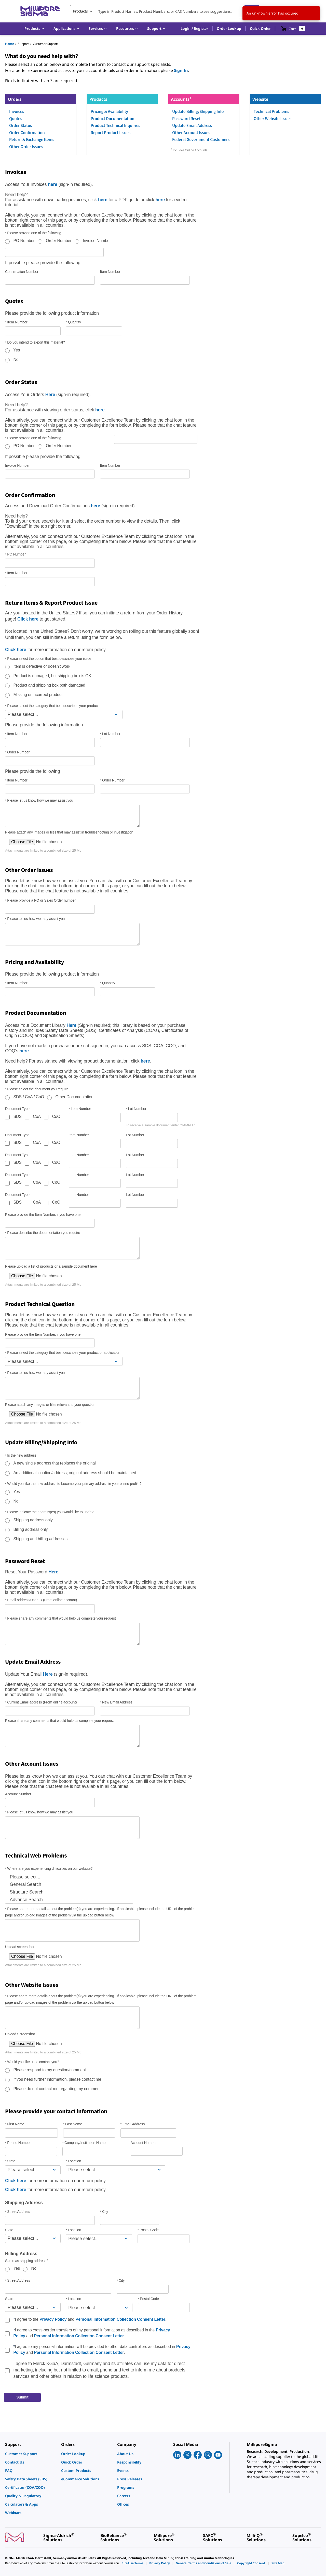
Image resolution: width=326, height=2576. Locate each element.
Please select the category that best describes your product (53, 706)
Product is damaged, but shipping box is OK (52, 676)
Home (9, 44)
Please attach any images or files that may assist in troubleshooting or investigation (69, 832)
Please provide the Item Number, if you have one (42, 1215)
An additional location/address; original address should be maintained (74, 1473)
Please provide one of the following (34, 233)
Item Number (110, 272)
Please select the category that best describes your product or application (63, 1352)
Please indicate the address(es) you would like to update (50, 1512)
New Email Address (117, 1702)
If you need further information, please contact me (57, 2079)
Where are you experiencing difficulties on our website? (49, 1868)
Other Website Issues (272, 118)
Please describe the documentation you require (43, 1233)
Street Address (18, 2211)
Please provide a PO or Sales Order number (41, 900)
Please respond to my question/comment (49, 2070)
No (15, 359)
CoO (56, 1116)
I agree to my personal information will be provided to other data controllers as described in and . (101, 2349)
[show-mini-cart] (293, 28)
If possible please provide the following (42, 262)
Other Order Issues (26, 146)
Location (74, 2161)
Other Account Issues (191, 132)
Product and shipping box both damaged (49, 685)
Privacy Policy (53, 2319)
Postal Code (149, 2230)
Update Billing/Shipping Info (198, 111)
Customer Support (45, 44)
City (105, 2211)
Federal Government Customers (200, 139)
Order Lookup (229, 28)
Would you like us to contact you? (33, 2062)
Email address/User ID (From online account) (42, 1600)
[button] (194, 28)
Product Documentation (112, 118)
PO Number (23, 240)
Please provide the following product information (52, 974)
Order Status (20, 125)
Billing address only (30, 1529)
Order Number (59, 240)
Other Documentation (74, 1097)
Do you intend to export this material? (36, 342)
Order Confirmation (27, 132)
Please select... (69, 1877)
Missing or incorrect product (37, 694)
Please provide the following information (44, 724)
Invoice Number (97, 240)
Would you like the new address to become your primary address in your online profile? (74, 1484)
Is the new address (21, 1455)
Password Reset (186, 118)
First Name (15, 2124)
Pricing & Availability (109, 111)
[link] (30, 2453)
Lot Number (111, 734)
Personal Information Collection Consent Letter (120, 2319)
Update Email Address (192, 125)
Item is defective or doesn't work (41, 666)
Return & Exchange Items (31, 139)
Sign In (181, 70)
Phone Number (19, 2143)
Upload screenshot (19, 1947)
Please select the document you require (38, 1089)
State (11, 2161)
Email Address (134, 2124)
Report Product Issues (110, 132)
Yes (16, 350)
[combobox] (164, 11)
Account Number (18, 1794)
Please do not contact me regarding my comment (56, 2089)
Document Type (17, 1109)
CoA (37, 1116)
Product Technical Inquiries (115, 125)
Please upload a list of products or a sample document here (51, 1266)
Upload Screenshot (20, 2034)
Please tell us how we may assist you (36, 919)
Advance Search (69, 1900)
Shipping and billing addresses (40, 1539)
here (52, 184)
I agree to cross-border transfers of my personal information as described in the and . (91, 2333)
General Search (69, 1884)
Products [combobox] (80, 11)
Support (23, 44)
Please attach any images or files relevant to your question (50, 1405)
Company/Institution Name (85, 2143)
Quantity (74, 322)
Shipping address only (33, 1520)
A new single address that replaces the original (54, 1463)
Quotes (15, 118)
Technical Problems (271, 111)
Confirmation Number (21, 272)
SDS (17, 1116)
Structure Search (69, 1892)
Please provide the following (32, 771)
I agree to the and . (89, 2319)
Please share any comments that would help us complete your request (61, 1618)
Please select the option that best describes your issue (49, 658)
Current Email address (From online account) (42, 1702)
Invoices (16, 111)
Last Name (73, 2124)
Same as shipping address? (26, 2261)
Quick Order (260, 28)
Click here (27, 619)
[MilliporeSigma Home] (40, 11)
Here (50, 394)
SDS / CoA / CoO (28, 1097)
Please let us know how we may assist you (40, 800)
